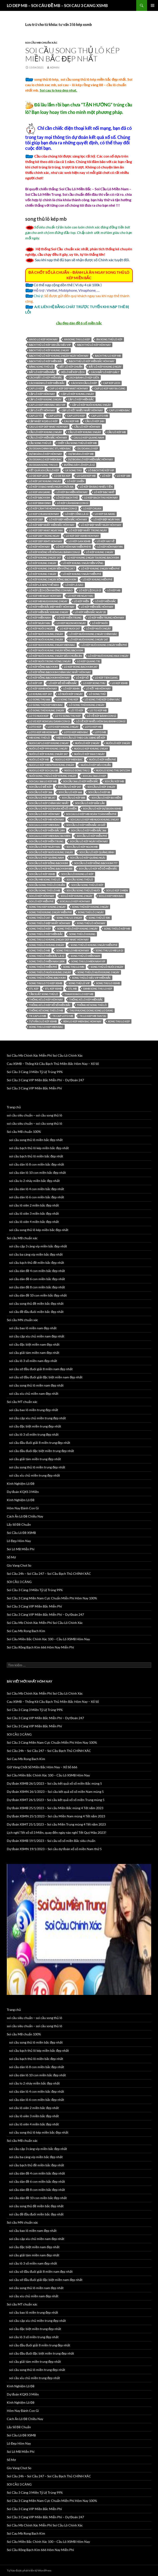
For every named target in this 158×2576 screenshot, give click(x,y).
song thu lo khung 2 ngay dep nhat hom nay (59, 939)
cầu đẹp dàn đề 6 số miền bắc (79, 323)
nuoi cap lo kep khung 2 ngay (49, 743)
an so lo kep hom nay (43, 339)
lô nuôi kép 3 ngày (70, 693)
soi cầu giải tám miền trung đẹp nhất (35, 1459)
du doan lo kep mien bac (45, 459)
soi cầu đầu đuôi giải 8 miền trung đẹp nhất (39, 1443)
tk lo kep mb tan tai (92, 1015)
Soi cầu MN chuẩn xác (22, 1320)
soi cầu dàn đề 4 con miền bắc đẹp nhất (37, 1271)
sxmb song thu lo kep (97, 988)
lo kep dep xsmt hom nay (45, 541)
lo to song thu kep (68, 715)
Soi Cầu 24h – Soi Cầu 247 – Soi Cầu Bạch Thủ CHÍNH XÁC (49, 1573)
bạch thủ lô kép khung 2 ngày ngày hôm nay (59, 355)
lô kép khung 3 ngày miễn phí (100, 568)
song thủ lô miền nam (85, 955)
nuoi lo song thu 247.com (113, 770)
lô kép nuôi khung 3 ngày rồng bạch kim (56, 650)
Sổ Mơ (11, 1557)
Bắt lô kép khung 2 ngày (105, 366)
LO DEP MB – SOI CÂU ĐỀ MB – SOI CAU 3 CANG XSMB (57, 5)
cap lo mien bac (119, 410)
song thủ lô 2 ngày (91, 912)
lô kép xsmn (71, 688)
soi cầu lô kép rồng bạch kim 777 (96, 863)
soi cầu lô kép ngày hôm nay (89, 841)
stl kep (34, 988)
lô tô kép (77, 710)
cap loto (54, 415)
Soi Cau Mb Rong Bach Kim (26, 1631)
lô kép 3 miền (75, 481)
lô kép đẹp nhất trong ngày (88, 530)
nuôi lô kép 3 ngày (118, 743)
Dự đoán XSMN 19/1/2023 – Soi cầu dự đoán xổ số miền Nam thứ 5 (54, 1849)
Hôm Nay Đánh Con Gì (23, 1508)
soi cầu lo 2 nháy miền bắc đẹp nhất (34, 1181)
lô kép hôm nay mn (110, 546)
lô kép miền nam (40, 617)
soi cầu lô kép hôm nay (44, 814)
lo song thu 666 (39, 699)
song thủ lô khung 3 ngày (46, 944)
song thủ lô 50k (99, 917)
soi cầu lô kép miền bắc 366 (88, 830)
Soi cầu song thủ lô (80, 879)
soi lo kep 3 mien (117, 890)
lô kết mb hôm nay (98, 688)
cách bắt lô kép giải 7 (105, 372)
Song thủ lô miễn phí (43, 966)
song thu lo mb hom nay (72, 950)
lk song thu (73, 470)
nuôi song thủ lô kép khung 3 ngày (52, 775)
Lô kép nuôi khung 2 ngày (46, 633)
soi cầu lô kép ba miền (106, 797)
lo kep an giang (39, 492)
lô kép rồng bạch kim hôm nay (49, 677)
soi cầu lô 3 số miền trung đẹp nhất (34, 1434)
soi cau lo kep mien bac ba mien (49, 835)
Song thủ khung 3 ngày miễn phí (50, 912)
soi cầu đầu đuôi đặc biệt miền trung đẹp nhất (41, 1451)
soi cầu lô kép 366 (40, 792)
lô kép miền (81, 601)
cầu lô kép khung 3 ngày (84, 432)
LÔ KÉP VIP (35, 683)
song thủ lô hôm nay (91, 923)
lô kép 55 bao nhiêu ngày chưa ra (51, 486)
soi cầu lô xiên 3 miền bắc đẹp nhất (34, 1213)
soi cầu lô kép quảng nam (46, 857)
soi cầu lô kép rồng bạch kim (48, 863)
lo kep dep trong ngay (44, 535)
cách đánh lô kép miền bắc (47, 382)
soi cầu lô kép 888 (73, 797)
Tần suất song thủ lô (43, 994)
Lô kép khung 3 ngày (42, 563)
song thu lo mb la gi (109, 950)
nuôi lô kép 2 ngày (87, 743)
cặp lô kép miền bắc (81, 399)
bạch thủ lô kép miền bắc (45, 361)
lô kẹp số (82, 677)
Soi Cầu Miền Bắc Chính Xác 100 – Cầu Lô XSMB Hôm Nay (48, 1639)
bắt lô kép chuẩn (71, 366)
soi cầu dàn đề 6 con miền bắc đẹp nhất (37, 1279)
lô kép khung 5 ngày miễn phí (82, 573)
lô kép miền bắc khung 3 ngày (48, 612)
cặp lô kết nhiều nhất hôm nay (82, 410)
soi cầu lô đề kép (40, 786)
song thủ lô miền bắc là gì (46, 955)
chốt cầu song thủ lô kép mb (77, 442)
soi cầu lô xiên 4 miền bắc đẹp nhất (34, 1222)
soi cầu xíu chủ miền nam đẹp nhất (33, 1393)
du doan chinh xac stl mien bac (50, 448)
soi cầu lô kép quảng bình (96, 852)
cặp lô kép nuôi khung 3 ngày (91, 404)
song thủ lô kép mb (117, 928)
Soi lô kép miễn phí (41, 901)
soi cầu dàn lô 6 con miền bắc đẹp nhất (36, 1197)
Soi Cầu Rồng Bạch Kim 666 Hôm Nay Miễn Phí (40, 1647)
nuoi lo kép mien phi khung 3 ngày (51, 764)
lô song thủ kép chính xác (102, 699)
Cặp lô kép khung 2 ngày (77, 393)
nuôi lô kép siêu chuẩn (96, 764)
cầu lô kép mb (116, 432)
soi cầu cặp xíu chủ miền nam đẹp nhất (36, 1336)
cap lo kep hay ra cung (109, 388)
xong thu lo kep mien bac (46, 1026)
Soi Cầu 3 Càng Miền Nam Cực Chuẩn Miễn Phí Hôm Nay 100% (52, 1598)
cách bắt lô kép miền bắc (45, 377)
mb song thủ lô (39, 737)
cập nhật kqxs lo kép (43, 421)
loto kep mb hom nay (43, 732)
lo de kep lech (38, 475)
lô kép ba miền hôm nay (72, 492)
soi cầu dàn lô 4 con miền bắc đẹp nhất (36, 1189)
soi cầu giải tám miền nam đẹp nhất (34, 1352)
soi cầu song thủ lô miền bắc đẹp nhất (36, 1140)
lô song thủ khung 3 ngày (46, 710)
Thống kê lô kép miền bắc (86, 999)
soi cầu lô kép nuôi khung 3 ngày (51, 852)
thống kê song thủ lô (92, 1004)
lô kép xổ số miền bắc (63, 683)
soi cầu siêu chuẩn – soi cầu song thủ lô (34, 1115)
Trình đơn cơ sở (152, 5)
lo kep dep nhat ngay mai (46, 530)
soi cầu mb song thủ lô (44, 879)
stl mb (72, 988)
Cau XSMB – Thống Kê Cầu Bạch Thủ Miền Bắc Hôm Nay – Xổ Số (53, 1064)
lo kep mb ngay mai (80, 595)
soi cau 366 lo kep (94, 775)
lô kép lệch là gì (90, 590)
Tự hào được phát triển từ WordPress (29, 2570)
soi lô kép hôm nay (41, 895)
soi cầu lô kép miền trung (46, 841)
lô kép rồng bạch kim (43, 666)
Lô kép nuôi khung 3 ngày (46, 639)
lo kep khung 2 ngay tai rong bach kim (93, 557)
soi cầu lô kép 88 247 (42, 797)
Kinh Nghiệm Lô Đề (21, 1483)
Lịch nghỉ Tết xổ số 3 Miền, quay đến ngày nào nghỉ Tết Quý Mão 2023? (56, 1832)
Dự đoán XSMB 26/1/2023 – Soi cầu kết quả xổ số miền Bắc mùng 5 (54, 1783)
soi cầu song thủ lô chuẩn (47, 884)
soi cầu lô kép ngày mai (44, 846)
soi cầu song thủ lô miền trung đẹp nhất (37, 1467)
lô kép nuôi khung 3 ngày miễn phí (104, 644)
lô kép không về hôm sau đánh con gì (54, 552)
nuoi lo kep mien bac (69, 759)
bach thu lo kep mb (108, 355)
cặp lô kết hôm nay (42, 410)
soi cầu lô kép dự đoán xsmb (102, 808)
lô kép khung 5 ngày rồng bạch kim (52, 579)
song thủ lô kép (40, 928)
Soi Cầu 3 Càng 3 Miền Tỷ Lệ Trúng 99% (35, 1072)
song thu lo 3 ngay (69, 917)
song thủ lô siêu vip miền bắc (91, 977)
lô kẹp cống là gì (76, 513)
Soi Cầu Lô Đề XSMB (21, 1533)
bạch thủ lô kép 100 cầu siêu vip (50, 344)
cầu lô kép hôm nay (87, 426)
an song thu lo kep (77, 339)
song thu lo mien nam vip (88, 961)
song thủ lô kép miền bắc (46, 934)
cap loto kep (76, 415)
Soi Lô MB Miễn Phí (21, 1549)
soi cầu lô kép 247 (69, 786)
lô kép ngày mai (39, 623)
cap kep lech (111, 382)
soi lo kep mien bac (111, 895)
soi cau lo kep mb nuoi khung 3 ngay (94, 819)
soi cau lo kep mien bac (44, 824)
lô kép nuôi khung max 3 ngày (108, 655)
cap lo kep (36, 388)
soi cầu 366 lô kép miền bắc (80, 781)
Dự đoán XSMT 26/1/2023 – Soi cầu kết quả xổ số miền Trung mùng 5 (55, 1800)
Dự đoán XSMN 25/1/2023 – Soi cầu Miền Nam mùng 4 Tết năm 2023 (56, 1816)
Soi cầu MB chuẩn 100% (24, 1132)
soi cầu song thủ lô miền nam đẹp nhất (36, 1385)
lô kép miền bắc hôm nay (97, 606)
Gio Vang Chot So (19, 1565)
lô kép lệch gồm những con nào (51, 590)
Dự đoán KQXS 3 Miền (23, 1492)
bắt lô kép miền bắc (42, 372)
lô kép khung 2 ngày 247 (45, 557)
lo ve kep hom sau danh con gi (49, 721)
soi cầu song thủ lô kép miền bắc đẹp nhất (72, 54)
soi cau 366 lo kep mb (43, 781)
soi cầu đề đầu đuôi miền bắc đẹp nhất (36, 1312)
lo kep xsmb (120, 683)
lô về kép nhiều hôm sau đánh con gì (100, 721)
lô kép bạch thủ (67, 497)
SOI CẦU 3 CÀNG (19, 1582)
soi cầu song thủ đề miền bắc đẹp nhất (36, 1303)
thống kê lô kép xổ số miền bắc (50, 1004)
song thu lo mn (73, 966)
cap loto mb (99, 415)
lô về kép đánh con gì (101, 715)
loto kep (35, 726)
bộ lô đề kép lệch (72, 372)
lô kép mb (113, 590)
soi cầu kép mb (114, 781)
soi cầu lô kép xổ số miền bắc (98, 868)
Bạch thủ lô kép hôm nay (94, 344)
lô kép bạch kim (39, 497)
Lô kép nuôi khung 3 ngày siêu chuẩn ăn (55, 655)
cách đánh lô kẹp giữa (84, 377)
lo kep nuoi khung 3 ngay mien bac (52, 644)
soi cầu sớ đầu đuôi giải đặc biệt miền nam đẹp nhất (45, 1377)
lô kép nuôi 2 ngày (41, 628)
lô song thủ (97, 693)
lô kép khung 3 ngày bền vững (83, 563)
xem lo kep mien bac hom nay (82, 1021)
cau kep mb (71, 421)
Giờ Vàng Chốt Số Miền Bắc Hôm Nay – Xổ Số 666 (42, 1767)
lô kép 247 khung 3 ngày (45, 481)
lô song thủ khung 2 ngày (86, 704)
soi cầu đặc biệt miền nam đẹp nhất (34, 1344)
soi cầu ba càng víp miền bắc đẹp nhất (36, 1254)
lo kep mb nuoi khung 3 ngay (48, 601)
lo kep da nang (105, 513)
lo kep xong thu (94, 683)
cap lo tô (35, 415)
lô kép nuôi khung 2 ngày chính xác (93, 633)
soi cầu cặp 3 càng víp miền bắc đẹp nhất (38, 1246)
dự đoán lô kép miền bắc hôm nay (90, 459)
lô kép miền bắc (105, 601)
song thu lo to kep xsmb (45, 983)
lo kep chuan (92, 508)
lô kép (106, 475)
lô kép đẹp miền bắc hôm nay (68, 519)
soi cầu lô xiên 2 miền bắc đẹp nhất (34, 1205)
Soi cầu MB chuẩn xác (41, 42)
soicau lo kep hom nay (75, 901)
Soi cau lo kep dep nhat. (58, 90)
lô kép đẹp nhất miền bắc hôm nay (51, 524)
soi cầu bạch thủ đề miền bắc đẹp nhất (36, 1262)
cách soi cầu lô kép (84, 382)
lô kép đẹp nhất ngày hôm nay (101, 524)
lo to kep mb (98, 710)
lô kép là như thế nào (44, 584)
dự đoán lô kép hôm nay (45, 453)
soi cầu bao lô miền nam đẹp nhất (33, 1328)
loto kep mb (93, 726)
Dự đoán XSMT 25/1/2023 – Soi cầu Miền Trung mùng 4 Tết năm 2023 (56, 1824)
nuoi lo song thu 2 (76, 770)
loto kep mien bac (76, 732)
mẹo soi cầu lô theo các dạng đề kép (80, 737)
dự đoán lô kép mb (81, 453)
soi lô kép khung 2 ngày (76, 895)
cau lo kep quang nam (89, 437)
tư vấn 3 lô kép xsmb (43, 1021)
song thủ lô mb (39, 950)
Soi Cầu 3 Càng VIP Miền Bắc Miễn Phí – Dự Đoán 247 (45, 1080)
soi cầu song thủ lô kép (87, 884)
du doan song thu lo (43, 464)
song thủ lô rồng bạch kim (47, 977)
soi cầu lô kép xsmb (42, 874)
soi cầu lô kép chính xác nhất (49, 803)
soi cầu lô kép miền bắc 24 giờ (85, 824)
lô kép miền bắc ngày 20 (90, 612)
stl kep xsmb (53, 988)
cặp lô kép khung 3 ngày (45, 399)
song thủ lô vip (79, 983)
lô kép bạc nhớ (104, 492)
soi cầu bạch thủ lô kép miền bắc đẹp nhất (39, 1148)
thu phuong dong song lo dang (91, 1010)
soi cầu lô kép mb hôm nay (46, 819)
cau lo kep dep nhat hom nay (48, 426)
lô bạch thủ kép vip (101, 470)
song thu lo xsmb (108, 983)
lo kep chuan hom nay (44, 513)
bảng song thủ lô (41, 366)
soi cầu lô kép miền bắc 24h (47, 830)
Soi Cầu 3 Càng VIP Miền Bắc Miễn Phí (34, 1088)
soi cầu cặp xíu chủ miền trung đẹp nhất (37, 1418)
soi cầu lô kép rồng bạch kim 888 (50, 868)
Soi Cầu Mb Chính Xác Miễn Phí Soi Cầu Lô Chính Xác (45, 1055)
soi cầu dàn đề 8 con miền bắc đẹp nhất (37, 1287)
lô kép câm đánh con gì (72, 503)
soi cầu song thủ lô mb (44, 890)
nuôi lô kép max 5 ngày (89, 753)
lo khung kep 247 (40, 693)
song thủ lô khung (82, 934)
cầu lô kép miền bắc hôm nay (48, 437)
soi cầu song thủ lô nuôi (83, 890)
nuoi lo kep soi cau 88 (43, 770)
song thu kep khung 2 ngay (47, 906)
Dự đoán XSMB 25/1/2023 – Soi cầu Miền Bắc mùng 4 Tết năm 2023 (55, 1808)
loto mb (100, 732)
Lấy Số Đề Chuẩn (19, 1524)
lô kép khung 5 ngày (42, 573)
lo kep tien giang (106, 677)
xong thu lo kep (119, 1021)
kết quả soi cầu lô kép (44, 470)
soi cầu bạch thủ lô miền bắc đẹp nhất (36, 1156)
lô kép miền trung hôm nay (106, 617)
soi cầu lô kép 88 (99, 792)
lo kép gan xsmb (79, 541)
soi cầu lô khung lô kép (77, 874)
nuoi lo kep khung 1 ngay (91, 748)
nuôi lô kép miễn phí (102, 759)
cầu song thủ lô (40, 442)
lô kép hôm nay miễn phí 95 (73, 546)
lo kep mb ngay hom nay (45, 595)
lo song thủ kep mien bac (46, 704)
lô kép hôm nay (39, 546)
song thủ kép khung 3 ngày (90, 906)
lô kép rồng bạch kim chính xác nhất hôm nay (60, 672)
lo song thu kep (67, 699)
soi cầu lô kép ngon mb (82, 846)
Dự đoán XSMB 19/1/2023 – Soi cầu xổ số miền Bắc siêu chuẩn (51, 1841)
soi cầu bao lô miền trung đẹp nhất (33, 1410)
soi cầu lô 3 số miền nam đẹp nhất (33, 1361)
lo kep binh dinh (40, 503)
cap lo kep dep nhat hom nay (68, 388)
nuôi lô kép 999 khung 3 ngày (48, 748)
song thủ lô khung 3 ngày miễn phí (94, 944)
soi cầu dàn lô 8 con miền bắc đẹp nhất (36, 1164)
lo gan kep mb (86, 475)
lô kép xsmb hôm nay (43, 688)
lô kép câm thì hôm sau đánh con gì (53, 508)
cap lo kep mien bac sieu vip (47, 404)
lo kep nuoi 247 (70, 628)
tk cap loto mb (62, 1015)
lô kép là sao (74, 584)
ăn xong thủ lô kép (109, 339)
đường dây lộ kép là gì (79, 464)
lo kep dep (36, 519)
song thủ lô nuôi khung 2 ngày (50, 972)
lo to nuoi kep (39, 715)
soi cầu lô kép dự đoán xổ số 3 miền (53, 808)
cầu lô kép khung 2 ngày (45, 432)
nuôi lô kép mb (39, 759)
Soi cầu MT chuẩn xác (22, 1402)
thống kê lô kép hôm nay (46, 999)
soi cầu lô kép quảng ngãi (87, 857)
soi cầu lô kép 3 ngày (101, 786)
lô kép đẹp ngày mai (107, 519)
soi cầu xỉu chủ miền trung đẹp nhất (34, 1475)
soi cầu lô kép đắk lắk (90, 803)
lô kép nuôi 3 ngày (98, 628)
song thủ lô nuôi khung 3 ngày (98, 972)
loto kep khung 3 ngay (63, 726)
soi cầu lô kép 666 (70, 792)
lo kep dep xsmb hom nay (82, 535)
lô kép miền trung (69, 617)
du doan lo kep (87, 448)
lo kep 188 (123, 475)
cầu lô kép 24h (94, 421)
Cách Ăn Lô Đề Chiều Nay (25, 1516)
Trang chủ (14, 1107)
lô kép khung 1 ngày (99, 552)
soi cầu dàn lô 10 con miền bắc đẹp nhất (37, 1172)
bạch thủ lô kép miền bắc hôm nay (91, 361)
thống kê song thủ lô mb (46, 1010)
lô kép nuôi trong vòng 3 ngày (50, 661)
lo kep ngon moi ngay (71, 623)
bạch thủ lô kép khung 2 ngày (49, 350)
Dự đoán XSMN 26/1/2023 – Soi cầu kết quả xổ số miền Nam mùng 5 (55, 1791)
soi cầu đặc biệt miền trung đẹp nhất (35, 1426)
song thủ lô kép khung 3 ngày (77, 928)
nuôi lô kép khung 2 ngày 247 (48, 753)
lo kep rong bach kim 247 (80, 666)
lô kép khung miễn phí (97, 579)
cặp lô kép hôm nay (42, 393)
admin (54, 67)
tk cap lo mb (37, 1015)
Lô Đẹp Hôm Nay (19, 1541)
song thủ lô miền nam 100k (47, 961)
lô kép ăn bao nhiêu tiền (96, 486)
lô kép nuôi (100, 623)
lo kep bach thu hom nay (101, 497)
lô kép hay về (105, 541)
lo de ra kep (62, 475)
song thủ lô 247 (39, 917)
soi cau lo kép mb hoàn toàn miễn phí (91, 814)
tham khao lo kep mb (78, 994)
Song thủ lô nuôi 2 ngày (107, 966)
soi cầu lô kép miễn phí (92, 835)
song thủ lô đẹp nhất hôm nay (49, 923)
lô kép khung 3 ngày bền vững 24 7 (52, 568)
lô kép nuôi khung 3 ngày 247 (88, 639)
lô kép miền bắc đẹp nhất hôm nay (51, 606)
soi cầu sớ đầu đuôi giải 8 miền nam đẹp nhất (41, 1369)
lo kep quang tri (88, 661)
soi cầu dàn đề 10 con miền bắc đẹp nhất (38, 1295)
